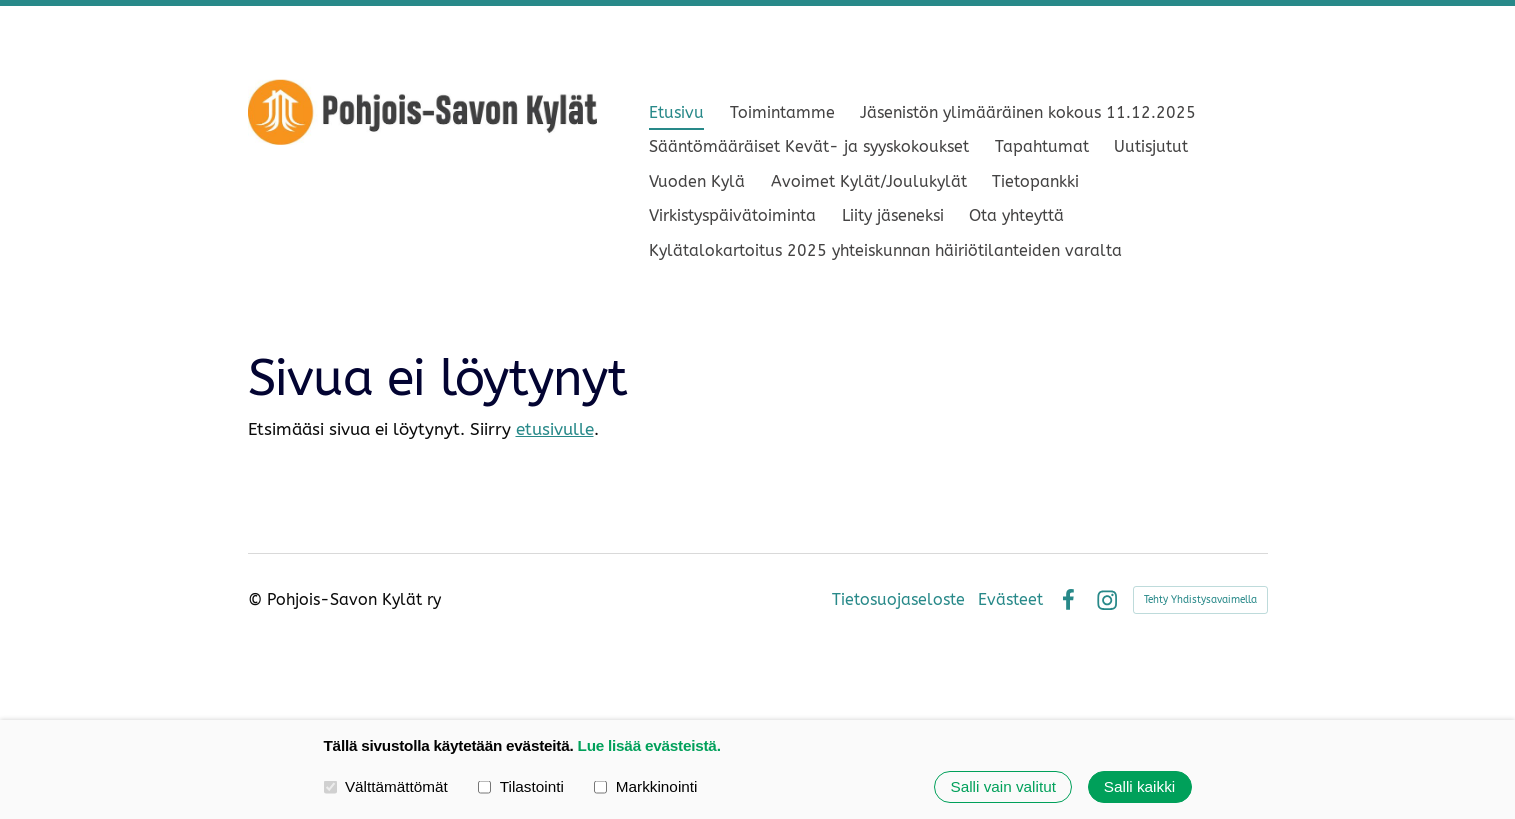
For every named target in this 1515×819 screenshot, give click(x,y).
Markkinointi (645, 786)
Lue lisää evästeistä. (649, 745)
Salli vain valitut (1002, 786)
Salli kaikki (1139, 786)
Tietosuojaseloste (898, 600)
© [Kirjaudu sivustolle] (257, 599)
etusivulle (555, 429)
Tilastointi (520, 786)
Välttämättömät (386, 786)
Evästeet (1010, 600)
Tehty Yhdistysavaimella (1200, 600)
